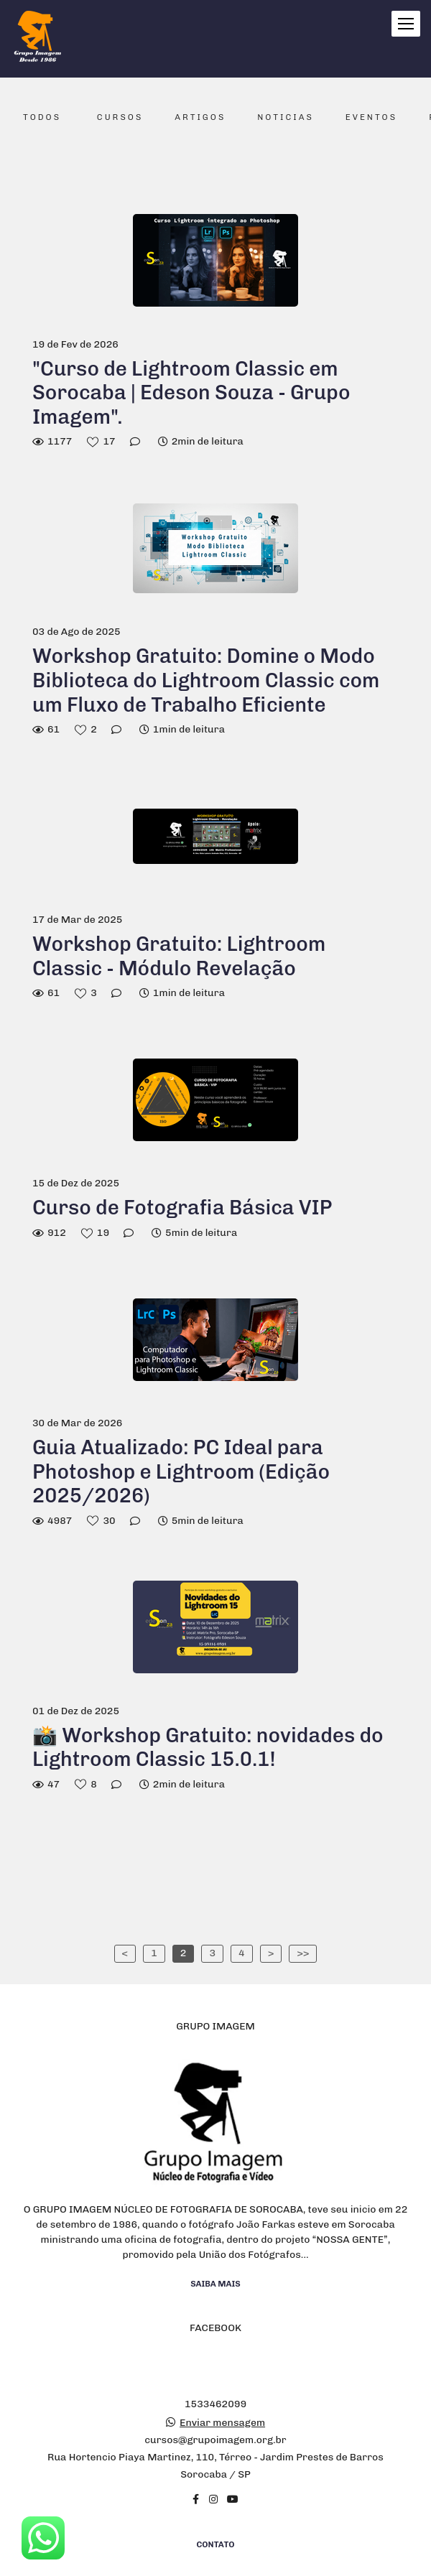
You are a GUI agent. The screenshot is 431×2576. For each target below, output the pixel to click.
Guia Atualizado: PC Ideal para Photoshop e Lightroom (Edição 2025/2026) (181, 1471)
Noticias (285, 117)
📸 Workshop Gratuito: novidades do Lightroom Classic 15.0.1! (208, 1748)
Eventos (371, 117)
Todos (42, 117)
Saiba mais (215, 2244)
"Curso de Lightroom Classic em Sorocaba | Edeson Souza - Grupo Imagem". (191, 393)
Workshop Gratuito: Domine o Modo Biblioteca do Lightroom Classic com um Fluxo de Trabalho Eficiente (205, 680)
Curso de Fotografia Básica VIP (182, 1207)
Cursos (120, 117)
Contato (216, 2504)
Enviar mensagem (222, 2383)
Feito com (215, 2564)
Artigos (200, 117)
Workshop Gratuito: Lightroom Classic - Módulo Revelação (178, 956)
